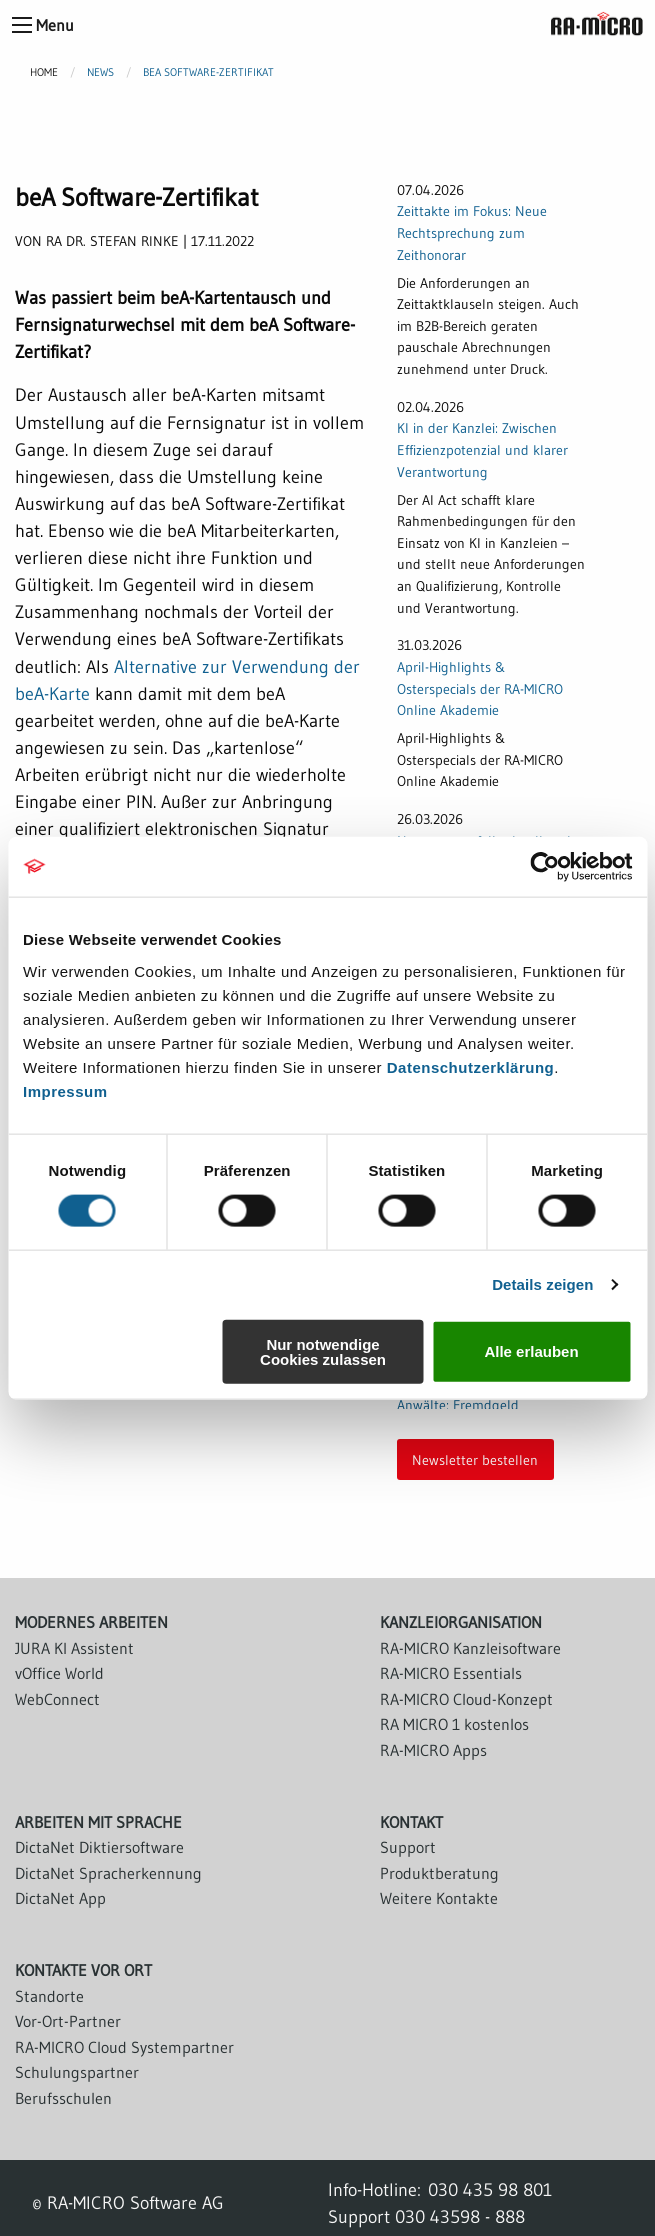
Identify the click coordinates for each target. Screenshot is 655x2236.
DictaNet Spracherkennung (108, 1873)
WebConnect (57, 1699)
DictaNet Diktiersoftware (99, 1847)
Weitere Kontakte (439, 1898)
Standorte (49, 1996)
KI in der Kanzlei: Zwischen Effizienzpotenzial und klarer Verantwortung (482, 449)
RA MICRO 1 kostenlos (454, 1724)
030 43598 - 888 (460, 2216)
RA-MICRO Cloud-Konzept (466, 1699)
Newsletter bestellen (475, 1460)
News (100, 72)
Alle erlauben (531, 1351)
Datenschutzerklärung (471, 1066)
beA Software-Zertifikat (208, 72)
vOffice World (59, 1673)
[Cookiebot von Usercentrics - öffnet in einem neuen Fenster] (544, 867)
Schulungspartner (77, 2072)
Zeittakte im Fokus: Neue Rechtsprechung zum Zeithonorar (472, 232)
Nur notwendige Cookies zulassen (323, 1351)
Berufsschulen (63, 2098)
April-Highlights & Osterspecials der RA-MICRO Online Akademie (480, 688)
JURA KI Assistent (74, 1648)
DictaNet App (60, 1898)
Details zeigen (542, 1284)
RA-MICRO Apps (433, 1750)
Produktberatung (439, 1873)
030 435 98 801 (490, 2189)
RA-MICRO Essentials (451, 1673)
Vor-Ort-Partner (68, 2021)
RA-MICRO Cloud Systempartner (124, 2047)
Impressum (65, 1090)
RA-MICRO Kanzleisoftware (470, 1648)
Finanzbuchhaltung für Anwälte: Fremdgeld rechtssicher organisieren (472, 1404)
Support (408, 1847)
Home (44, 72)
